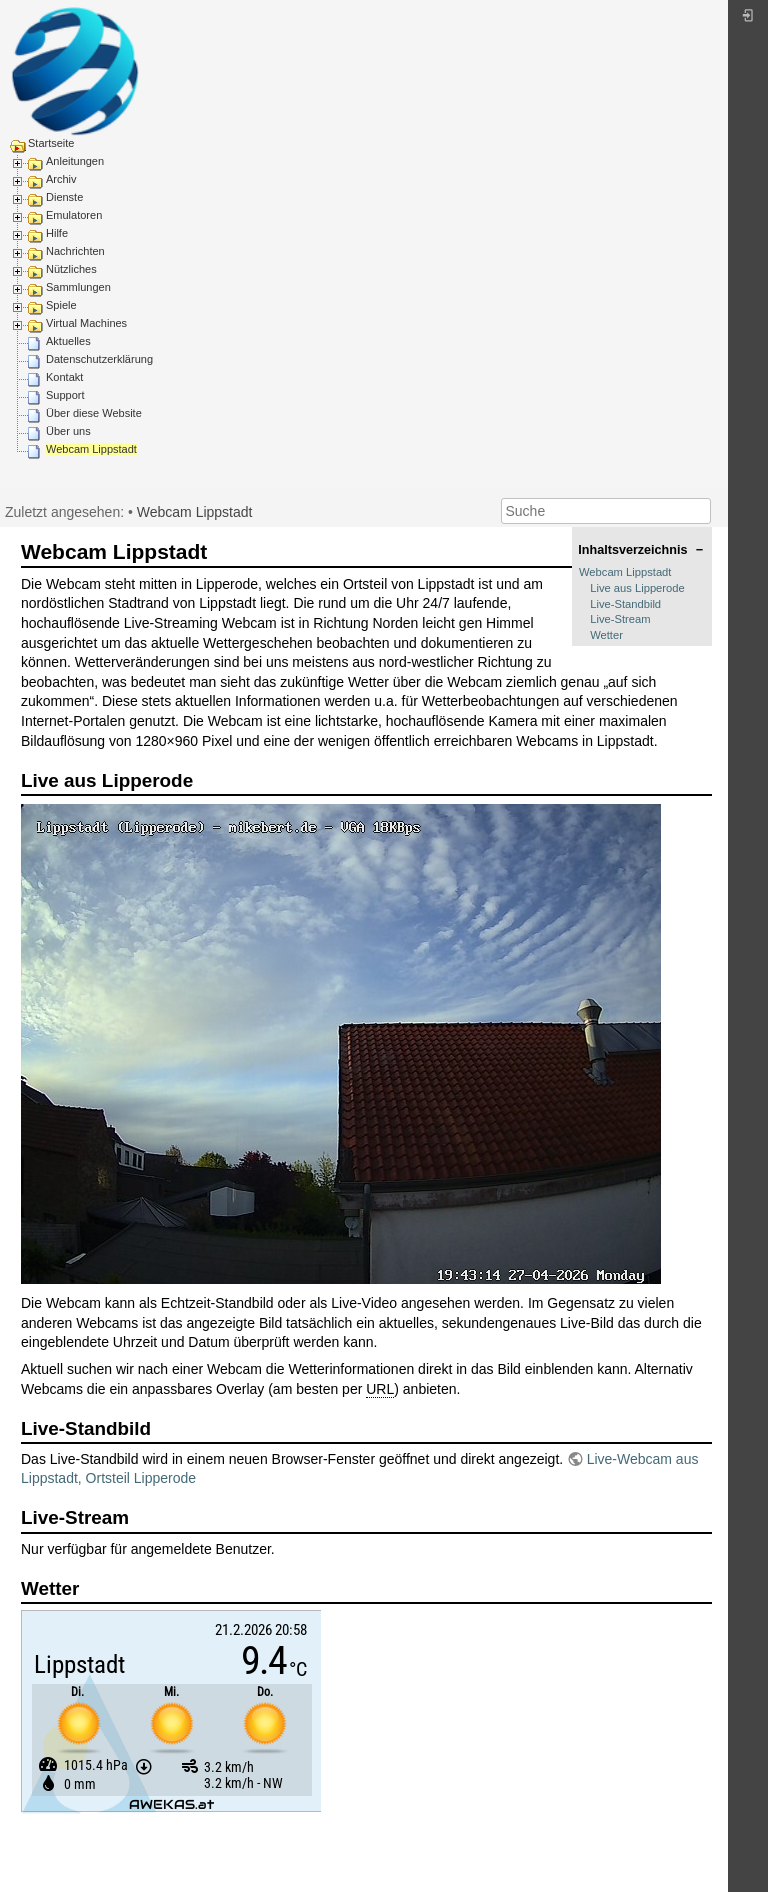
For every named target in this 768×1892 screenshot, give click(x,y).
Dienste (64, 197)
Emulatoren (74, 215)
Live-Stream (620, 619)
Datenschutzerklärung (99, 359)
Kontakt (64, 377)
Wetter (606, 635)
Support (65, 395)
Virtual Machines (86, 323)
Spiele (61, 305)
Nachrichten (75, 251)
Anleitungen (75, 161)
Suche (700, 511)
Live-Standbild (625, 604)
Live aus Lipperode (637, 588)
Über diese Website (94, 413)
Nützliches (71, 269)
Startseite (51, 143)
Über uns (68, 431)
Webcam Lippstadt (91, 449)
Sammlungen (78, 287)
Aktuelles (68, 341)
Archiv (61, 179)
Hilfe (57, 233)
